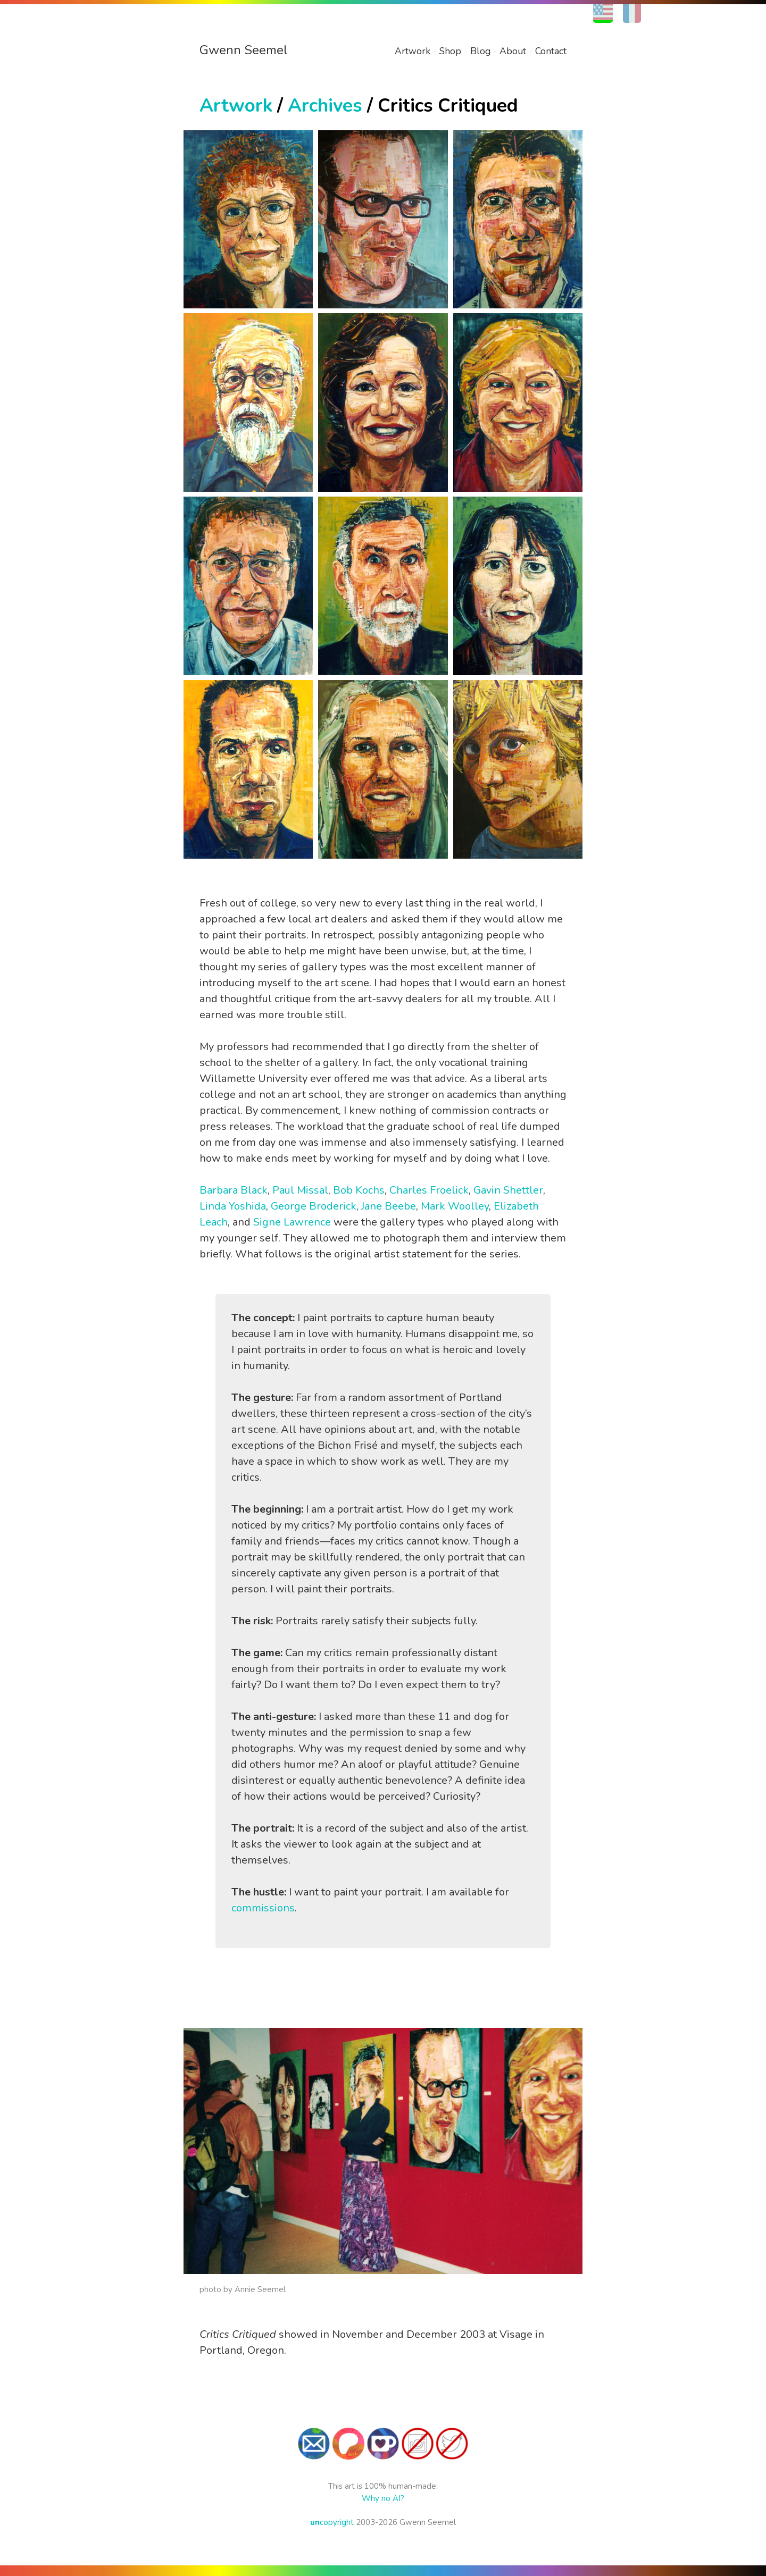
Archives (325, 105)
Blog (480, 51)
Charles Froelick (429, 1190)
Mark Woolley (455, 1206)
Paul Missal (300, 1190)
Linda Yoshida (232, 1206)
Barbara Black (233, 1190)
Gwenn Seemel (243, 49)
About (512, 51)
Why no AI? (383, 2498)
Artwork (412, 51)
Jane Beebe (388, 1206)
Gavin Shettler (508, 1190)
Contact (551, 51)
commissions (263, 1908)
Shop (450, 51)
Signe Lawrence (292, 1222)
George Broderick (313, 1206)
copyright (332, 2522)
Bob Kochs (359, 1190)
